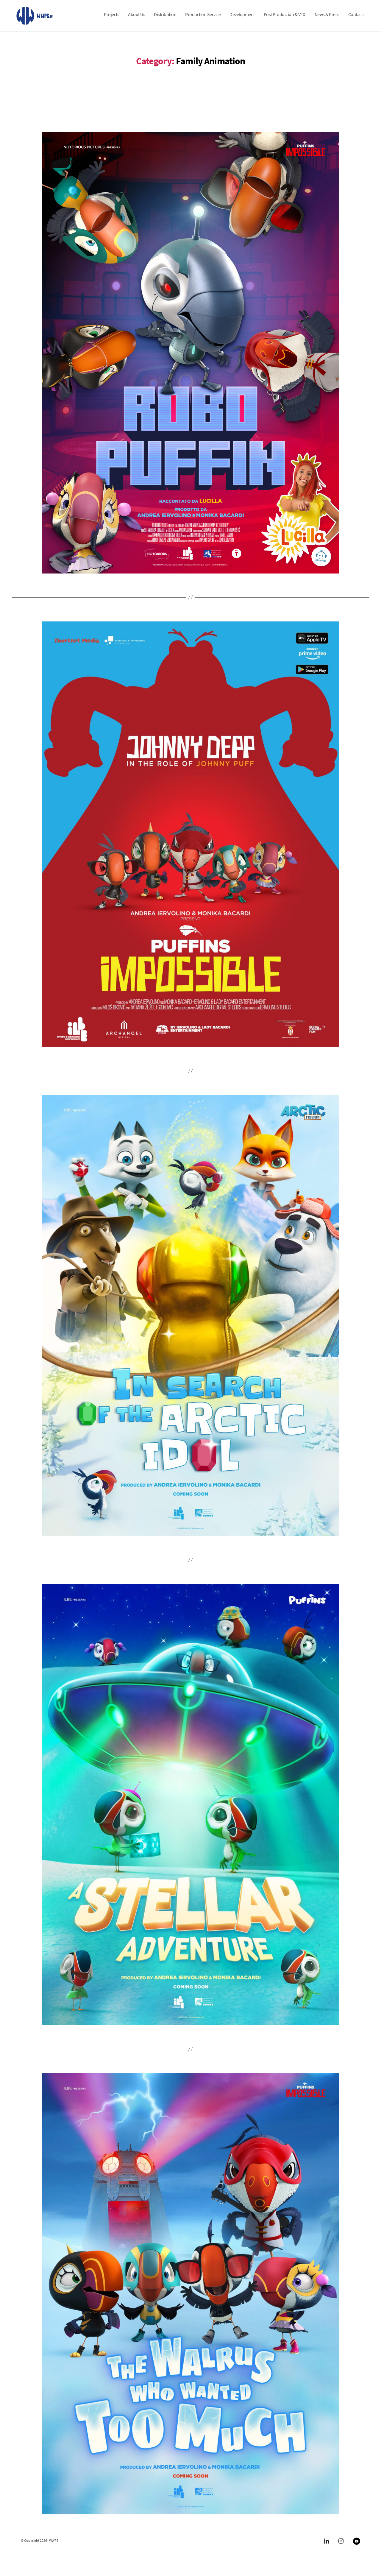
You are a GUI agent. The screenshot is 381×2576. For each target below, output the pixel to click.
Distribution (165, 19)
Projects (111, 19)
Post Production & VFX (285, 19)
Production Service (203, 19)
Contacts (356, 19)
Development (242, 19)
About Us (136, 19)
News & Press (327, 19)
